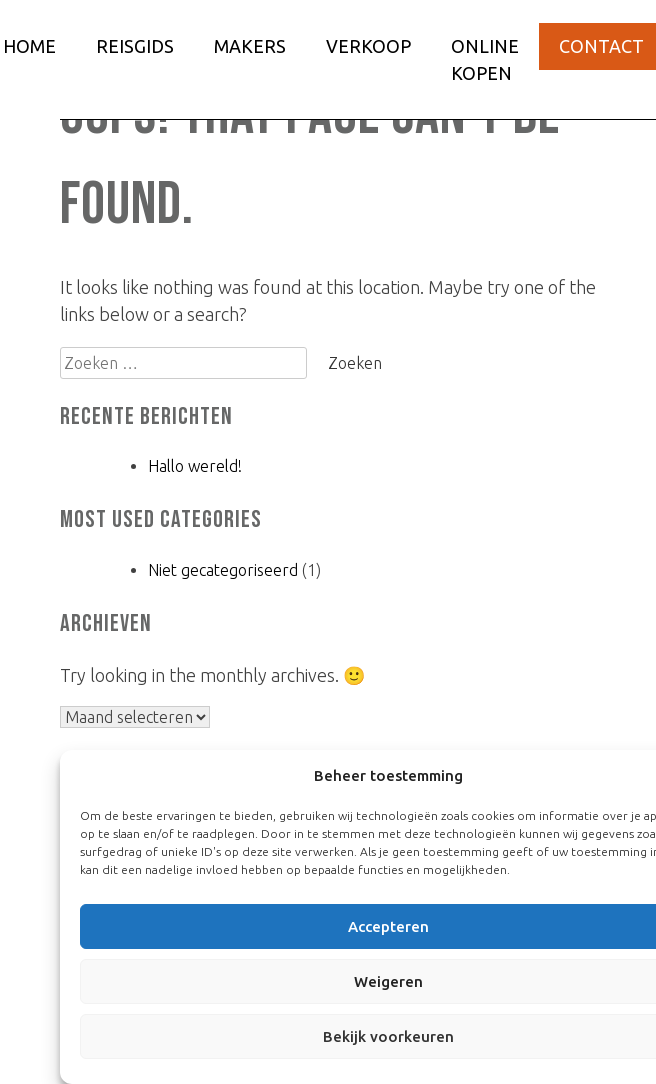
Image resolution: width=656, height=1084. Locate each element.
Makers (250, 46)
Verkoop (368, 46)
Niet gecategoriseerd (223, 570)
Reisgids (135, 46)
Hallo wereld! (195, 466)
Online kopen (485, 59)
